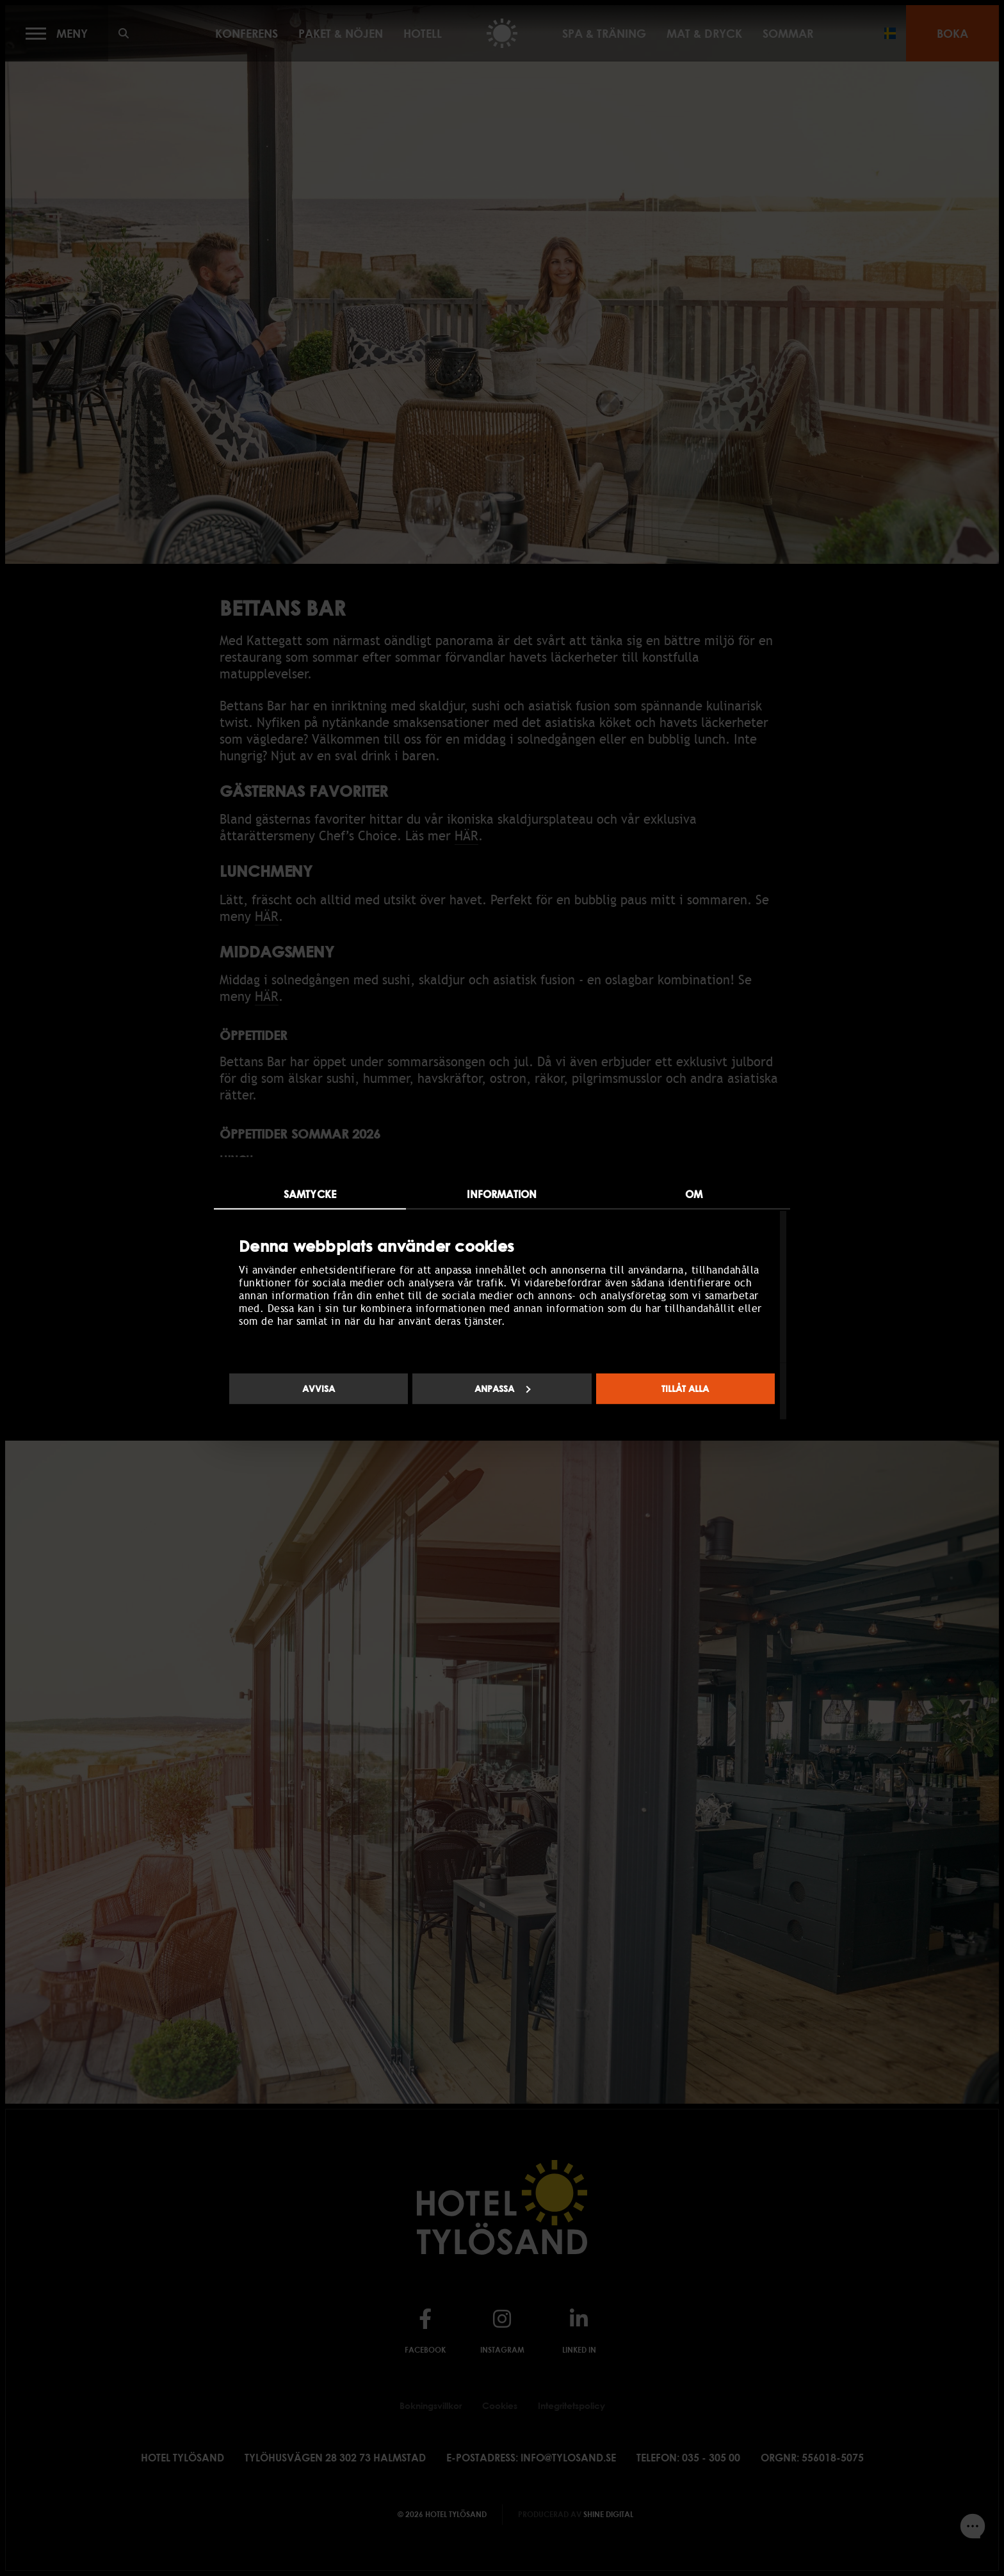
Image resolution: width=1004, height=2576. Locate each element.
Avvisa (318, 1388)
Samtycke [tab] (310, 1193)
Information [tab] (502, 1193)
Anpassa (502, 1388)
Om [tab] (693, 1193)
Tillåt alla (685, 1388)
